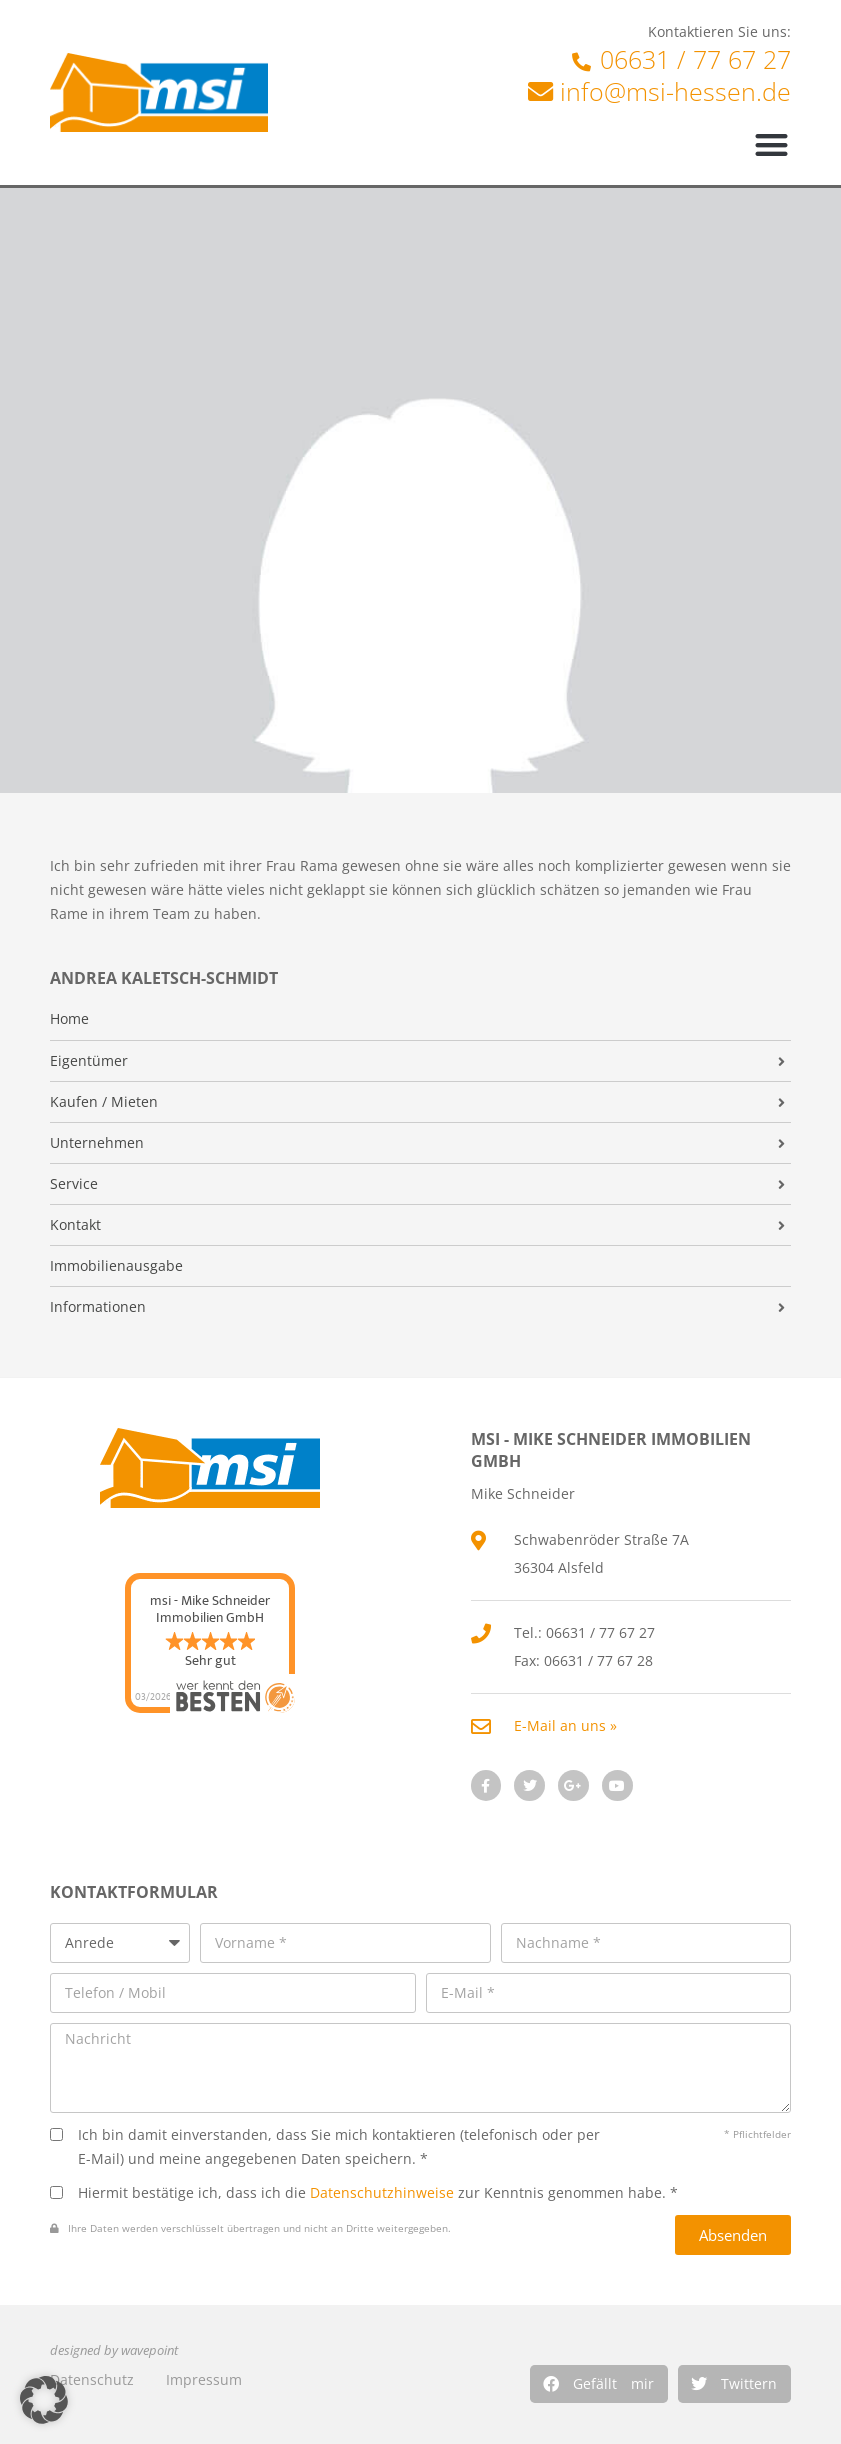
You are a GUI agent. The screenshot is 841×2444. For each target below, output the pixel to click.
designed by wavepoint (114, 2350)
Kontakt (75, 1225)
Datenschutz (92, 2379)
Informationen (98, 1307)
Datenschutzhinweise (382, 2192)
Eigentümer (89, 1061)
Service (74, 1184)
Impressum (204, 2379)
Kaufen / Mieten (104, 1102)
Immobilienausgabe (116, 1266)
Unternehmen (97, 1143)
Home (69, 1019)
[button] (599, 2384)
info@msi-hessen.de (675, 91)
